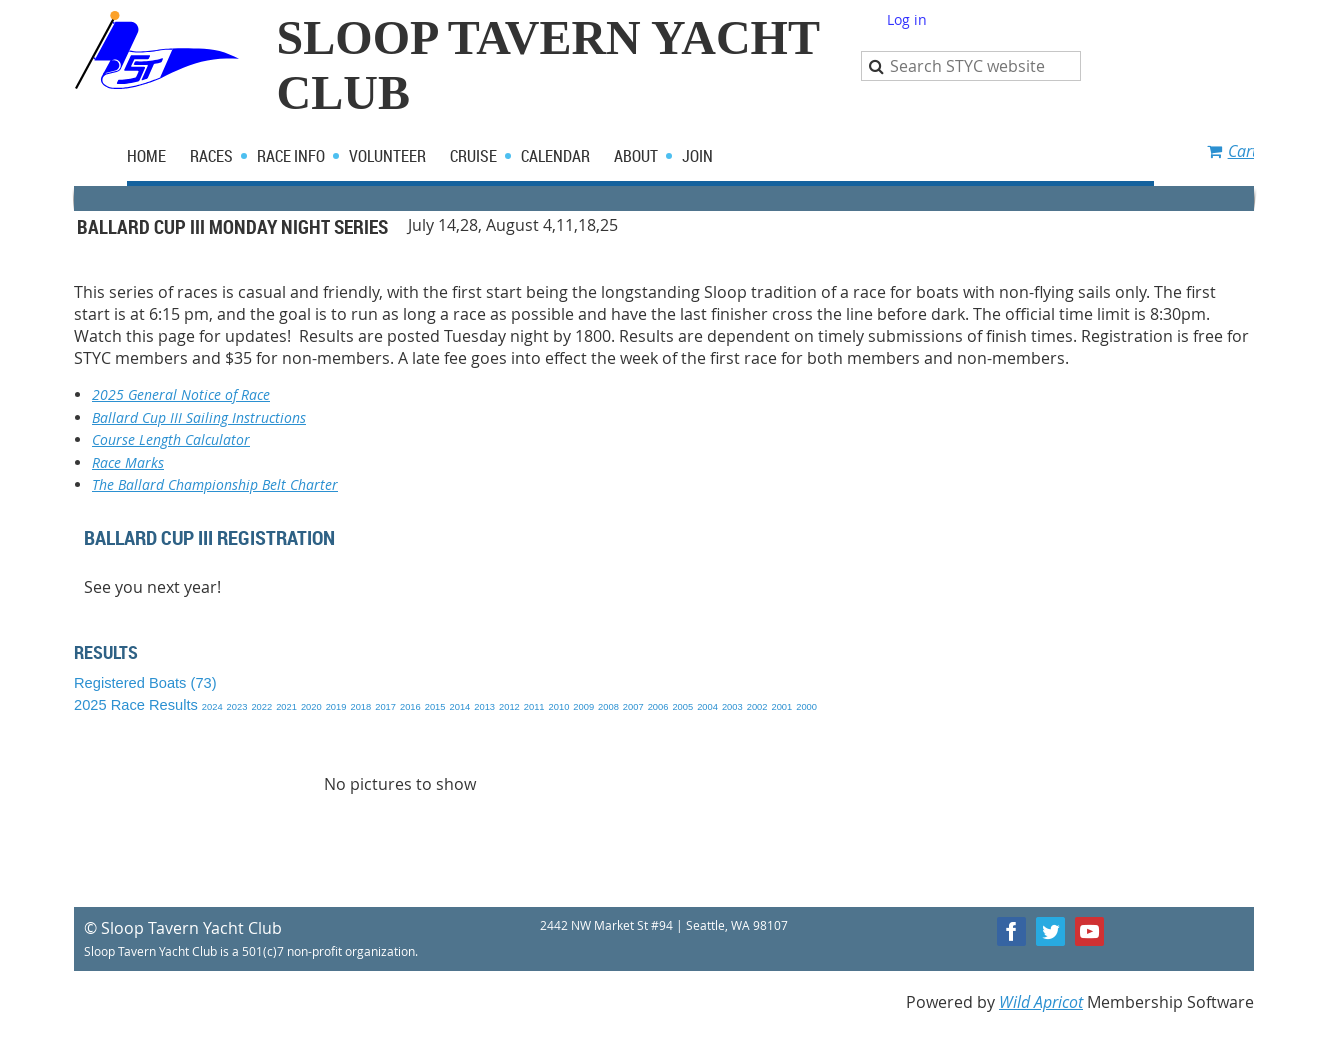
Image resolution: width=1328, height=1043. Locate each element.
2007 (633, 707)
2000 (806, 707)
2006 (658, 707)
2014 (460, 707)
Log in (907, 19)
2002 (757, 707)
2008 (608, 707)
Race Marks (128, 462)
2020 (311, 707)
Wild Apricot (1041, 1002)
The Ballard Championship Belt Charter (215, 484)
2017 (385, 707)
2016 (410, 707)
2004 (707, 707)
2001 (781, 707)
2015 (435, 707)
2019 (336, 707)
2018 (360, 707)
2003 (732, 707)
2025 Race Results (136, 705)
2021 (286, 707)
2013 (484, 707)
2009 (583, 707)
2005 (682, 707)
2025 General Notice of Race (181, 394)
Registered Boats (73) (145, 683)
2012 (509, 707)
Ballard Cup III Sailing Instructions (199, 417)
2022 (261, 707)
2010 (559, 707)
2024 (212, 707)
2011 (534, 707)
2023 (237, 707)
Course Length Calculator (171, 439)
